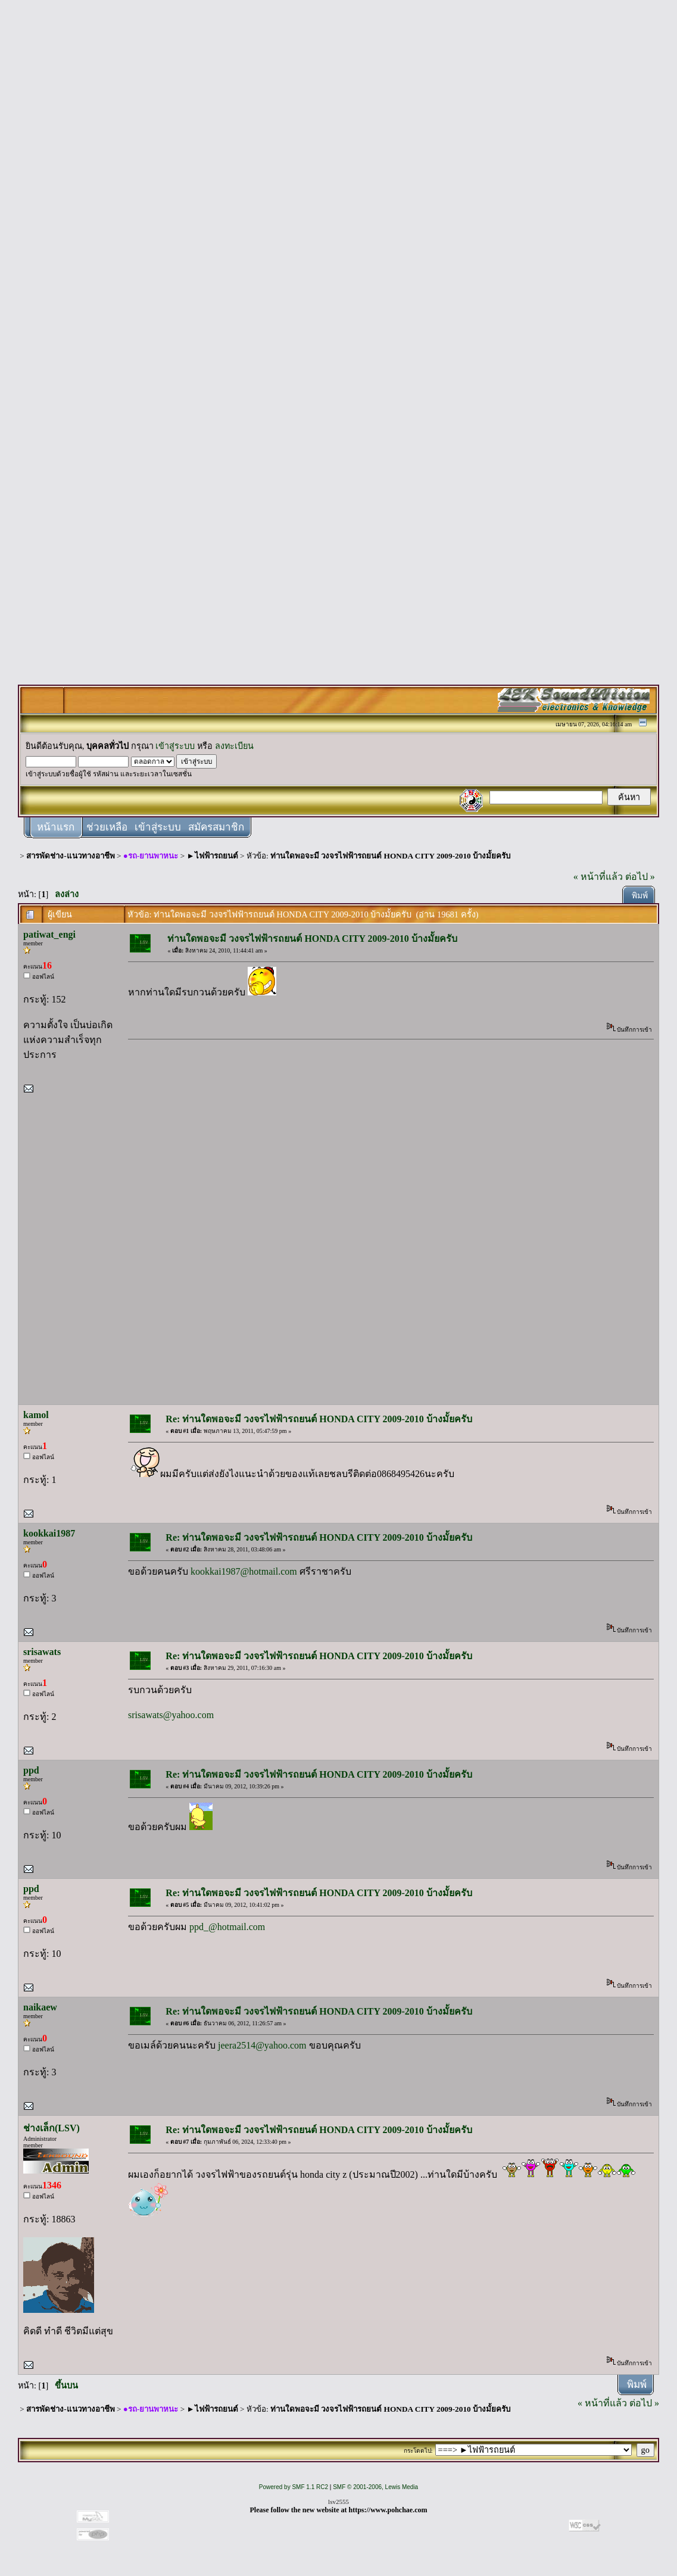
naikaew (40, 2007)
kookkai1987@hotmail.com (244, 1571)
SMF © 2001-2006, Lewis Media (375, 2487)
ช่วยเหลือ (106, 827)
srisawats (42, 1652)
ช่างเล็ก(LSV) (51, 2128)
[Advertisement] (338, 185)
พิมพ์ (640, 895)
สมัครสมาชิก (216, 827)
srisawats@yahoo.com (171, 1715)
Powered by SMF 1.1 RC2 (293, 2487)
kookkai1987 (49, 1533)
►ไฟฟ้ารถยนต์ (212, 855)
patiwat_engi (49, 934)
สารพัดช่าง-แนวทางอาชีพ (70, 855)
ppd (31, 1770)
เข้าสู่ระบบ (175, 746)
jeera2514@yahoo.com (262, 2045)
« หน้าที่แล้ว (598, 877)
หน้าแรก (55, 827)
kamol (36, 1415)
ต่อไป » (640, 877)
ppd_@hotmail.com (227, 1927)
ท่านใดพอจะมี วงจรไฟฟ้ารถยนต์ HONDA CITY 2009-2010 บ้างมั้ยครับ (390, 855)
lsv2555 (338, 2501)
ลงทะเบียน (234, 746)
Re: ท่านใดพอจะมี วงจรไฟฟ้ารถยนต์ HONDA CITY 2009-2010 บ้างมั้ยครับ (319, 1419)
